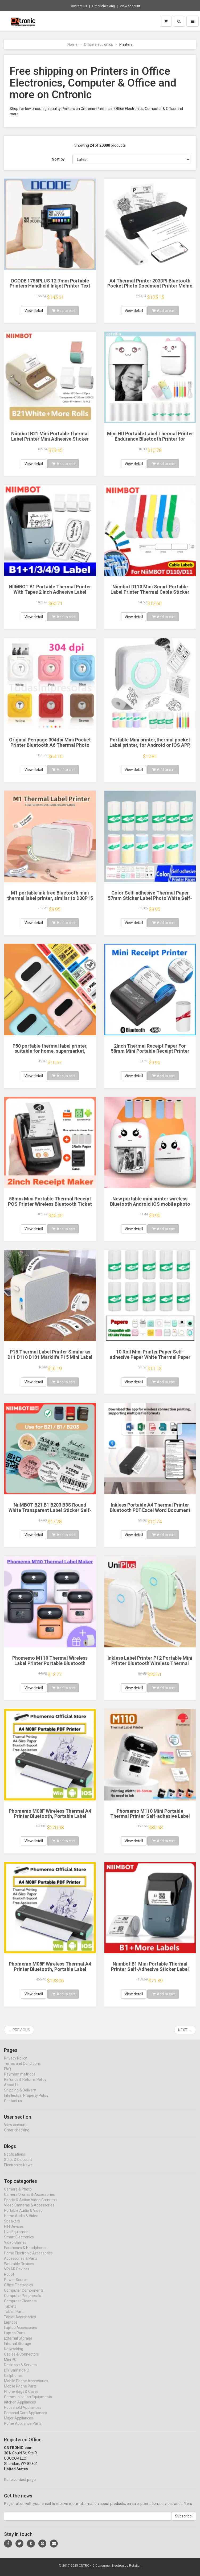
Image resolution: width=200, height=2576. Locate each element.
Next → (185, 2030)
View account (130, 6)
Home (72, 44)
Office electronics (98, 44)
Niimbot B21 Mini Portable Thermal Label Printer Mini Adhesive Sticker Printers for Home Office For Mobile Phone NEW (50, 441)
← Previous (19, 2030)
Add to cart (63, 311)
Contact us (79, 6)
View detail (34, 311)
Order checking (103, 6)
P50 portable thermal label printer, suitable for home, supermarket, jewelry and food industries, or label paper (50, 1053)
